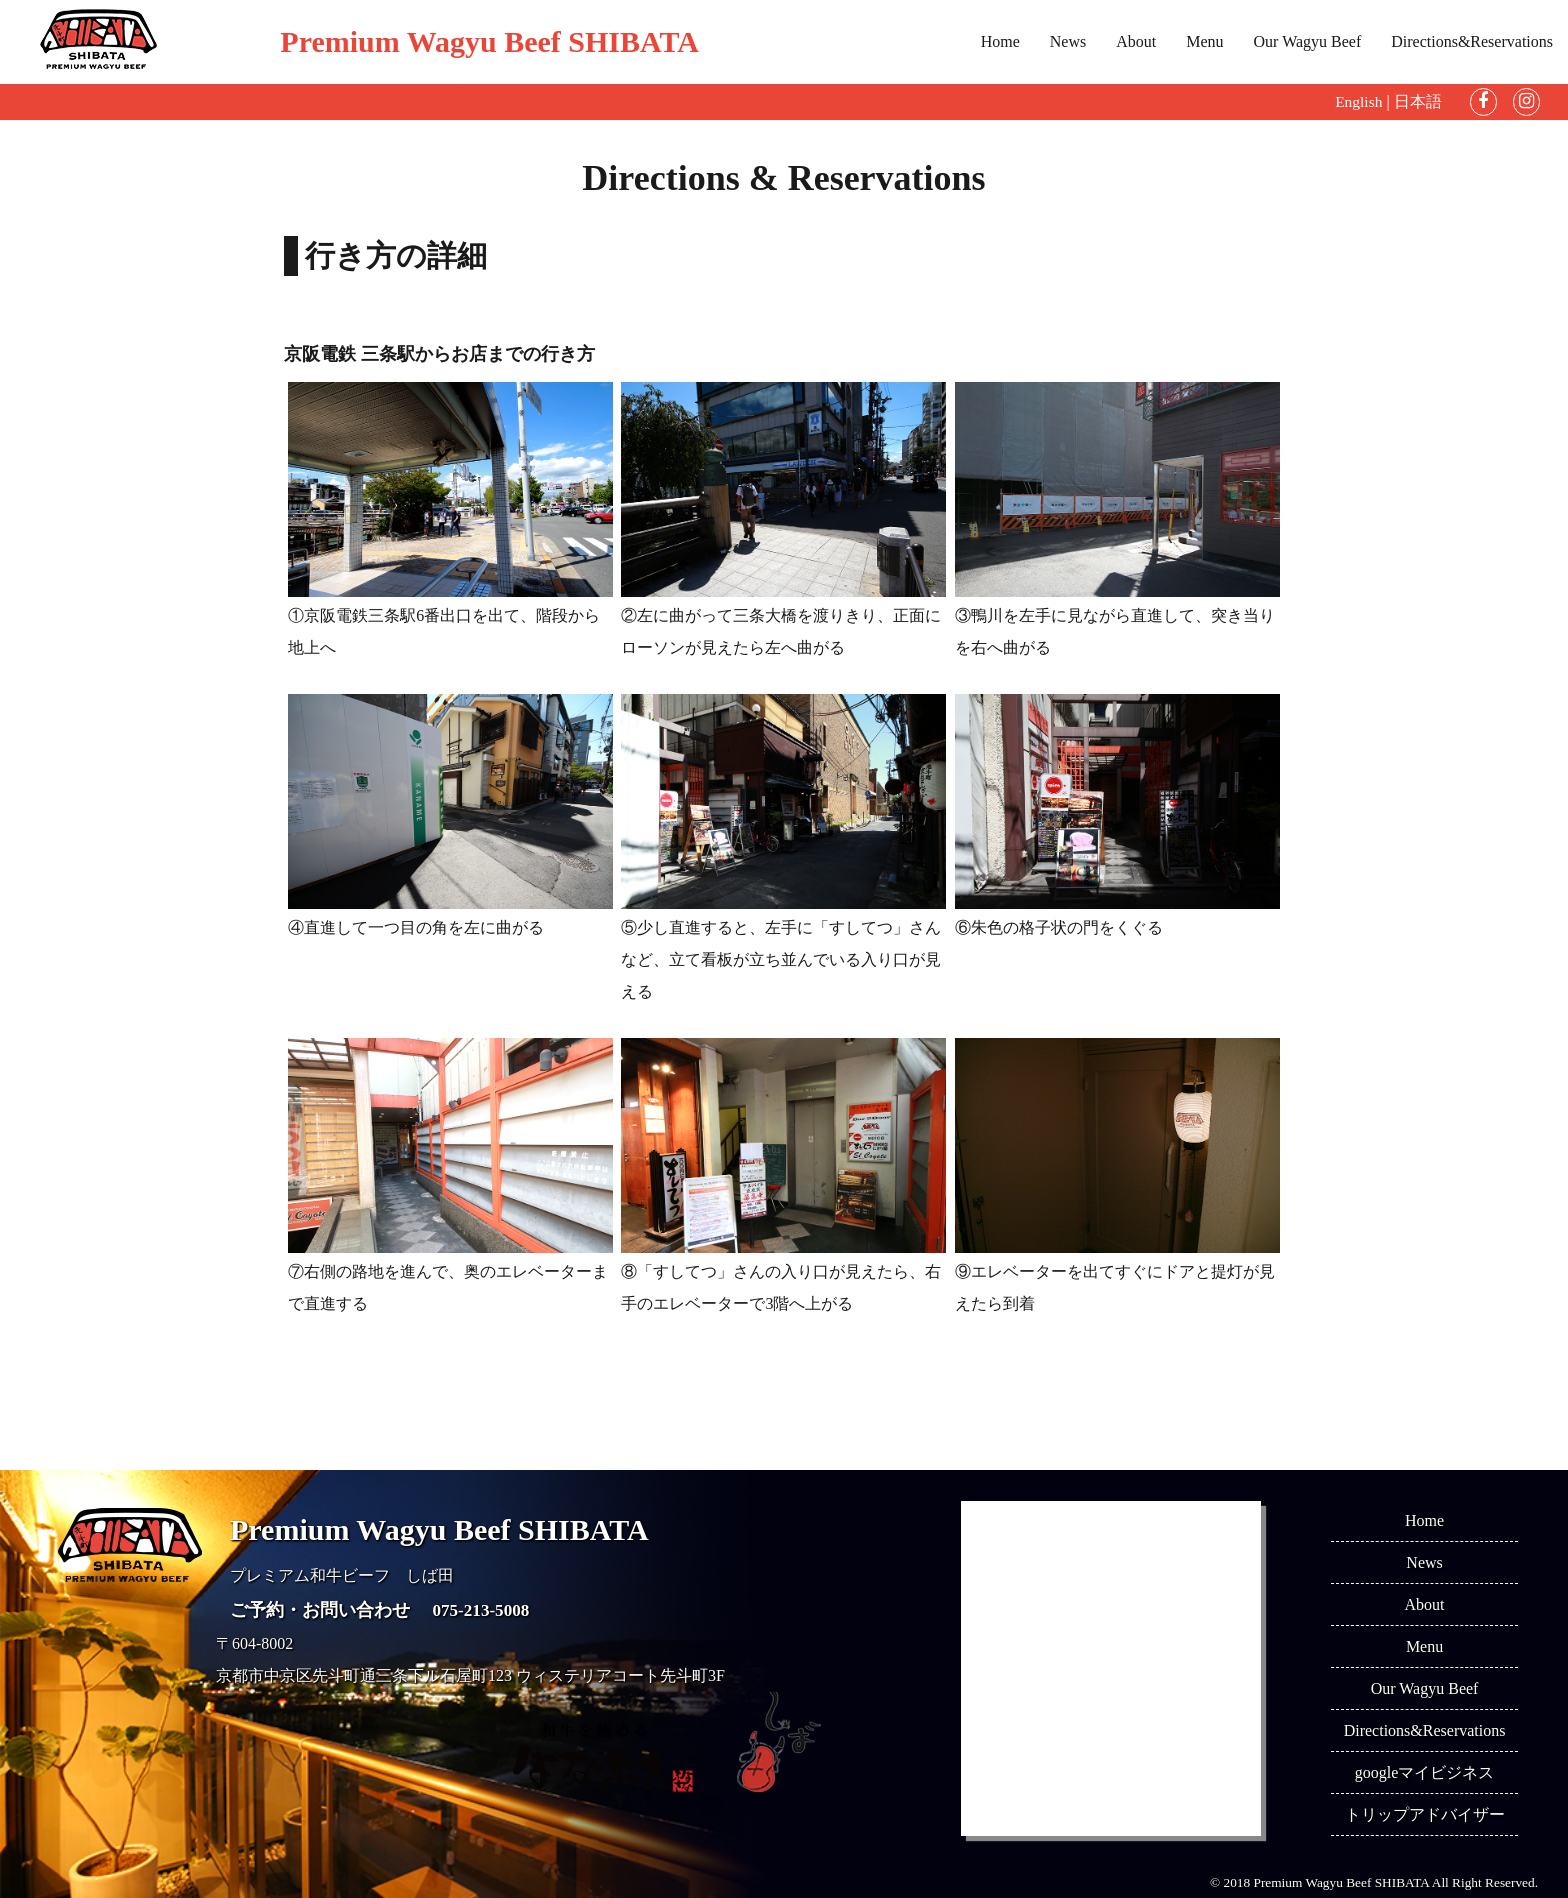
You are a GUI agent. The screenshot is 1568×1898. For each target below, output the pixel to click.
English (1358, 101)
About (1136, 41)
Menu (1204, 41)
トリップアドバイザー (1425, 1814)
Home (1000, 41)
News (1068, 41)
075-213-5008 (484, 1610)
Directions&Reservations (1472, 41)
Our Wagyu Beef (1308, 41)
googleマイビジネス (1425, 1772)
